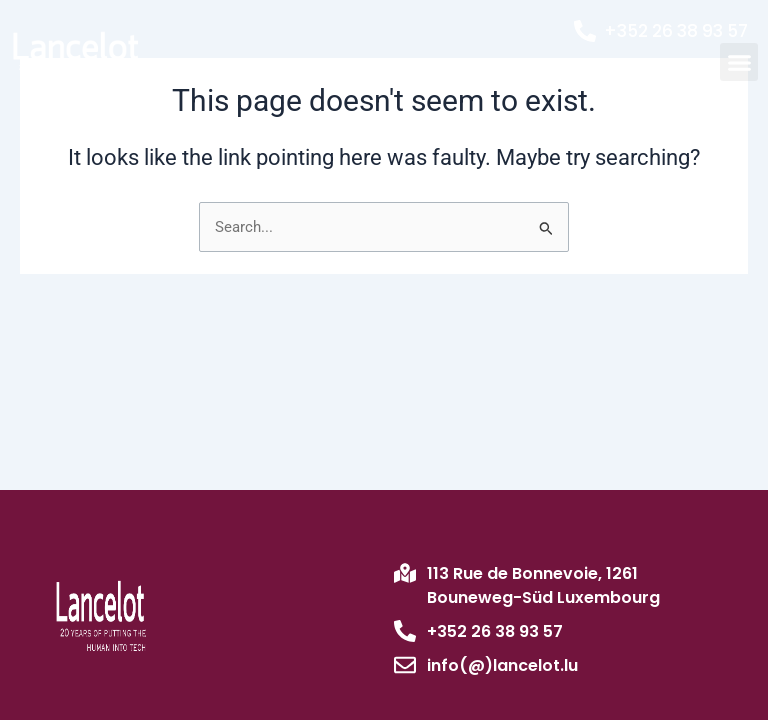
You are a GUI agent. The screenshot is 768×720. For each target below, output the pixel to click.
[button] (739, 62)
